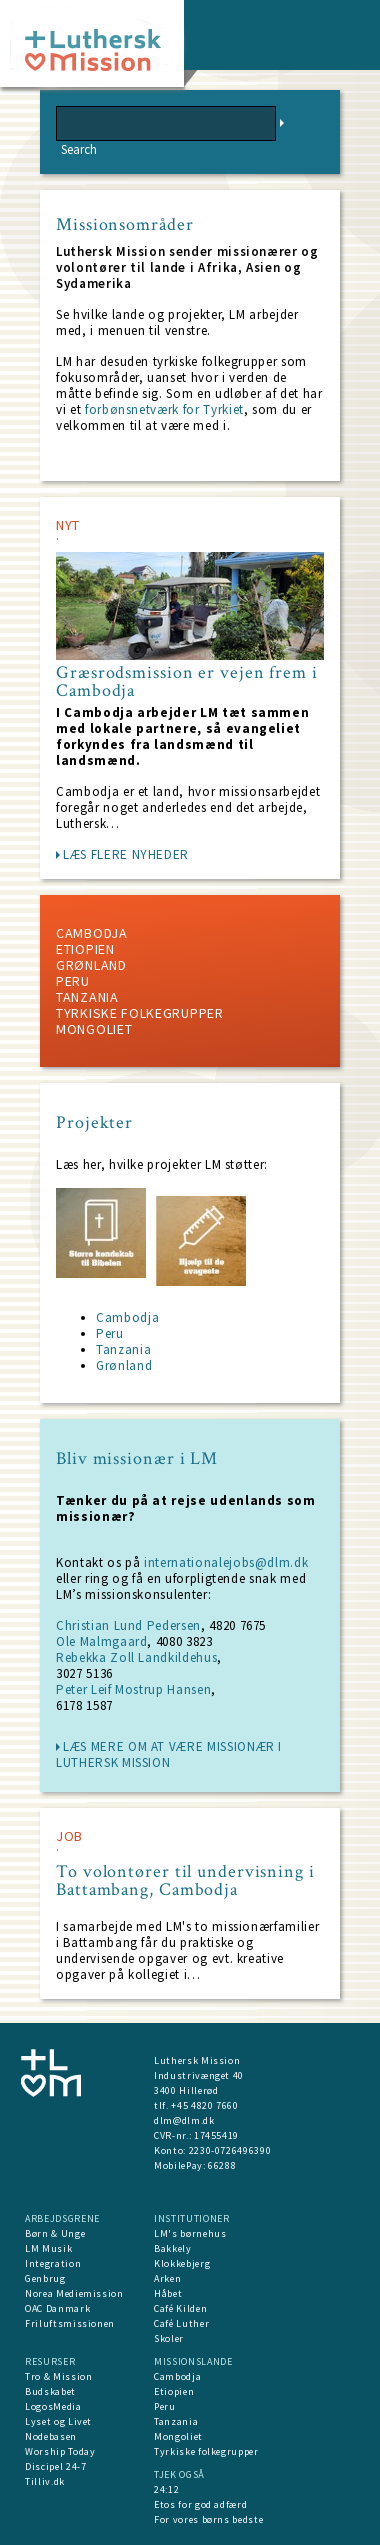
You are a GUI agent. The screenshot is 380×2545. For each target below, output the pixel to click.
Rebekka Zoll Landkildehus (136, 1657)
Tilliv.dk (45, 2481)
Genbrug (45, 2278)
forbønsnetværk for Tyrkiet (162, 409)
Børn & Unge (55, 2233)
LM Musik (48, 2248)
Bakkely (173, 2248)
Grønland (91, 965)
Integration (53, 2263)
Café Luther (181, 2323)
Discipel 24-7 (55, 2466)
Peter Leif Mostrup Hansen (133, 1689)
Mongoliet (94, 1029)
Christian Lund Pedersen (128, 1625)
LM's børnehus (190, 2233)
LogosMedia (53, 2406)
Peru (73, 981)
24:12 (166, 2489)
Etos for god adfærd (200, 2504)
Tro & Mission (58, 2376)
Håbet (168, 2293)
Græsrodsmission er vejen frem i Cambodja (187, 682)
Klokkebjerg (182, 2263)
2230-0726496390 (230, 2150)
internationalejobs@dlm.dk (226, 1562)
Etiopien (85, 949)
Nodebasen (51, 2436)
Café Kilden (180, 2308)
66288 (222, 2165)
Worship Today (60, 2451)
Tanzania (87, 997)
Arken (167, 2278)
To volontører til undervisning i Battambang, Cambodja (185, 1881)
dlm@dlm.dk (184, 2120)
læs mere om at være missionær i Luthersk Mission (169, 1754)
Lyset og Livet (58, 2421)
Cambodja (92, 933)
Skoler (169, 2338)
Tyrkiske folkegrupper (140, 1013)
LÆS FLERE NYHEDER (126, 854)
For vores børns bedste (208, 2519)
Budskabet (50, 2391)
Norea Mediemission (74, 2293)
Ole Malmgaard (101, 1641)
